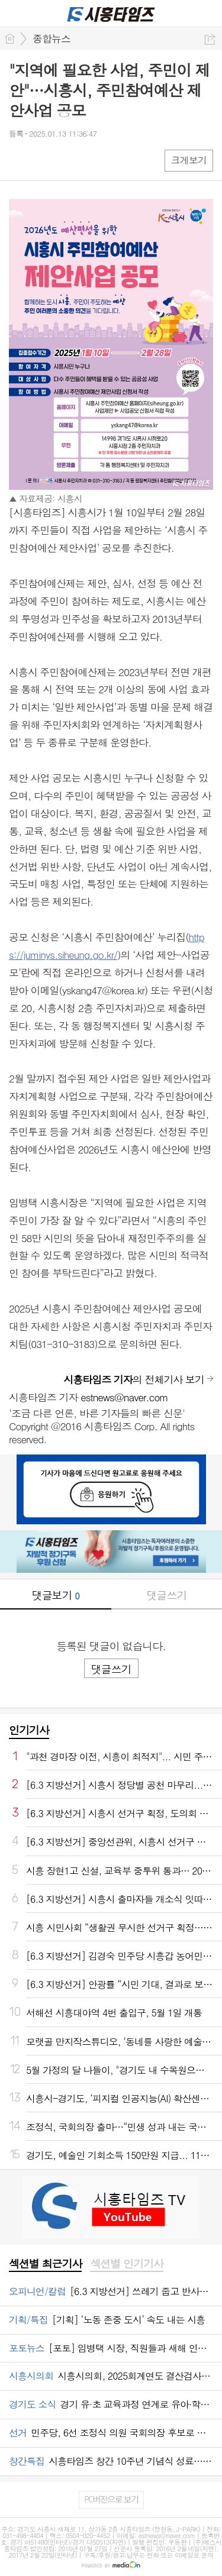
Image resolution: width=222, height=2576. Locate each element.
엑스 (43, 160)
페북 (19, 160)
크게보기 (189, 160)
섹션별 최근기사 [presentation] (45, 2264)
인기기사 (29, 1729)
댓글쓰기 (166, 1595)
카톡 (66, 160)
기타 (90, 160)
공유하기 (210, 39)
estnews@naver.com (124, 1397)
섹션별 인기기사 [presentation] (126, 2264)
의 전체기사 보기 (133, 1379)
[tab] (45, 2264)
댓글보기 (55, 1595)
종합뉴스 (51, 38)
